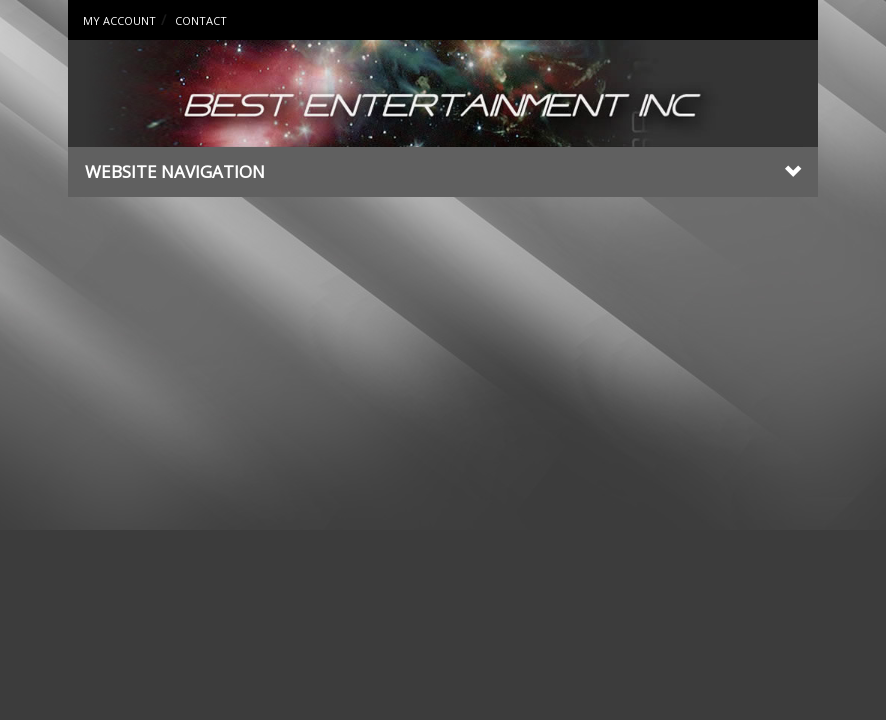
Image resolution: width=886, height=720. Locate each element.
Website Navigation (443, 171)
